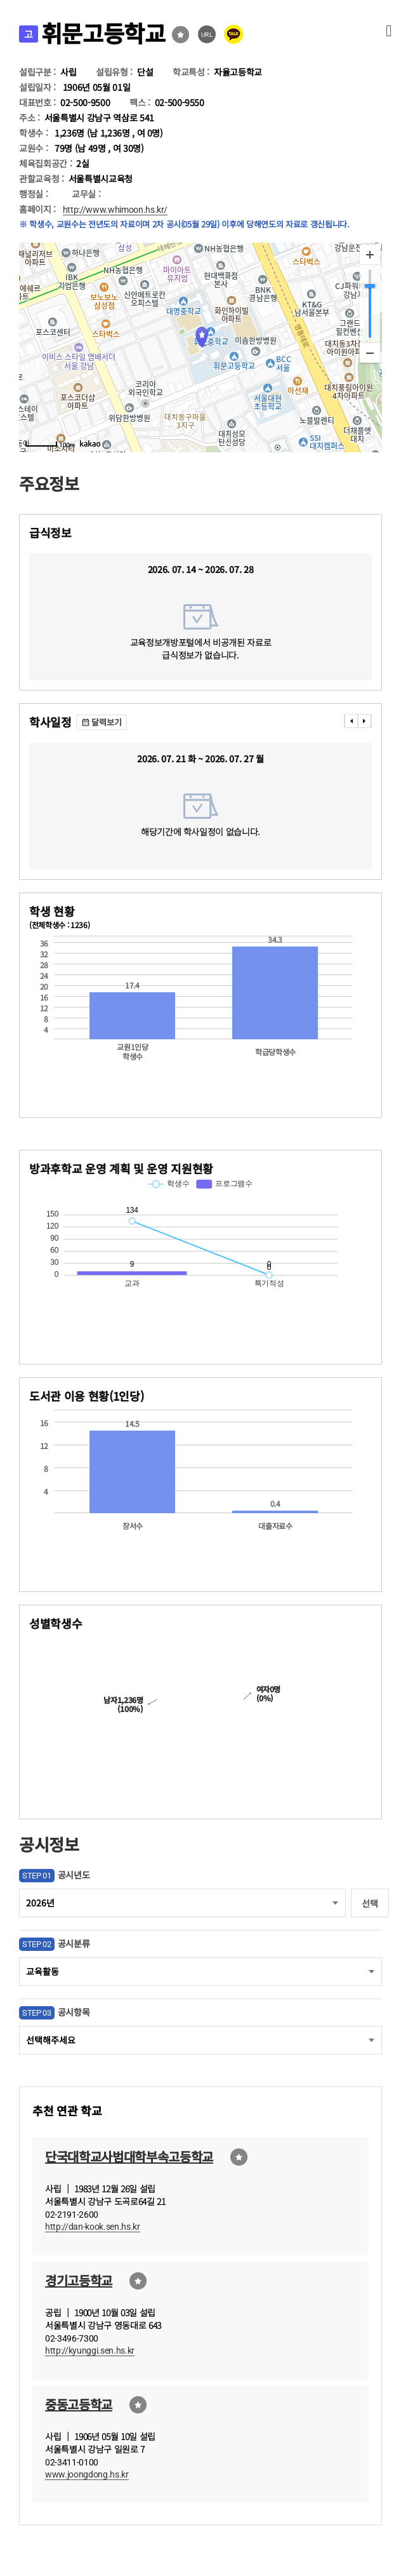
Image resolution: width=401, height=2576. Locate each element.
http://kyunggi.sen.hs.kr (90, 2350)
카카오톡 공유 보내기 (233, 34)
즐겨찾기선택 (180, 34)
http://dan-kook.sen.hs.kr (92, 2227)
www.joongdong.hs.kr (87, 2474)
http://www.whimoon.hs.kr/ (115, 210)
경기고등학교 (78, 2280)
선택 (370, 1903)
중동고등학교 (78, 2404)
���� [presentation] (351, 721)
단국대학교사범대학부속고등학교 (129, 2156)
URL (207, 34)
